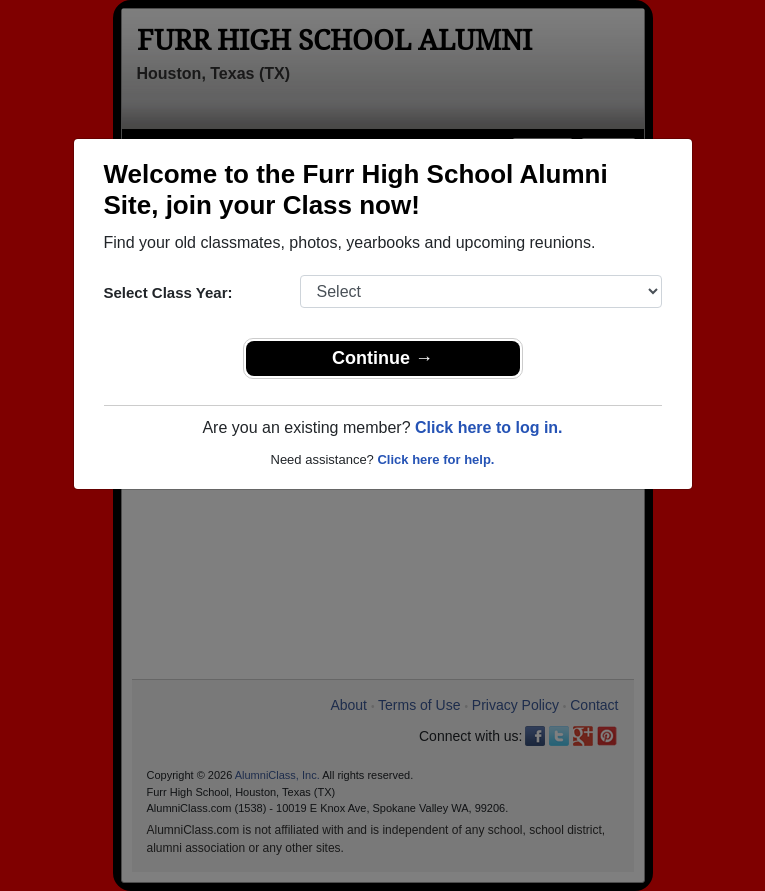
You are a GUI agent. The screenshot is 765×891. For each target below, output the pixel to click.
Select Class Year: (168, 292)
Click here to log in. (489, 427)
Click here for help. (435, 459)
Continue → (382, 358)
